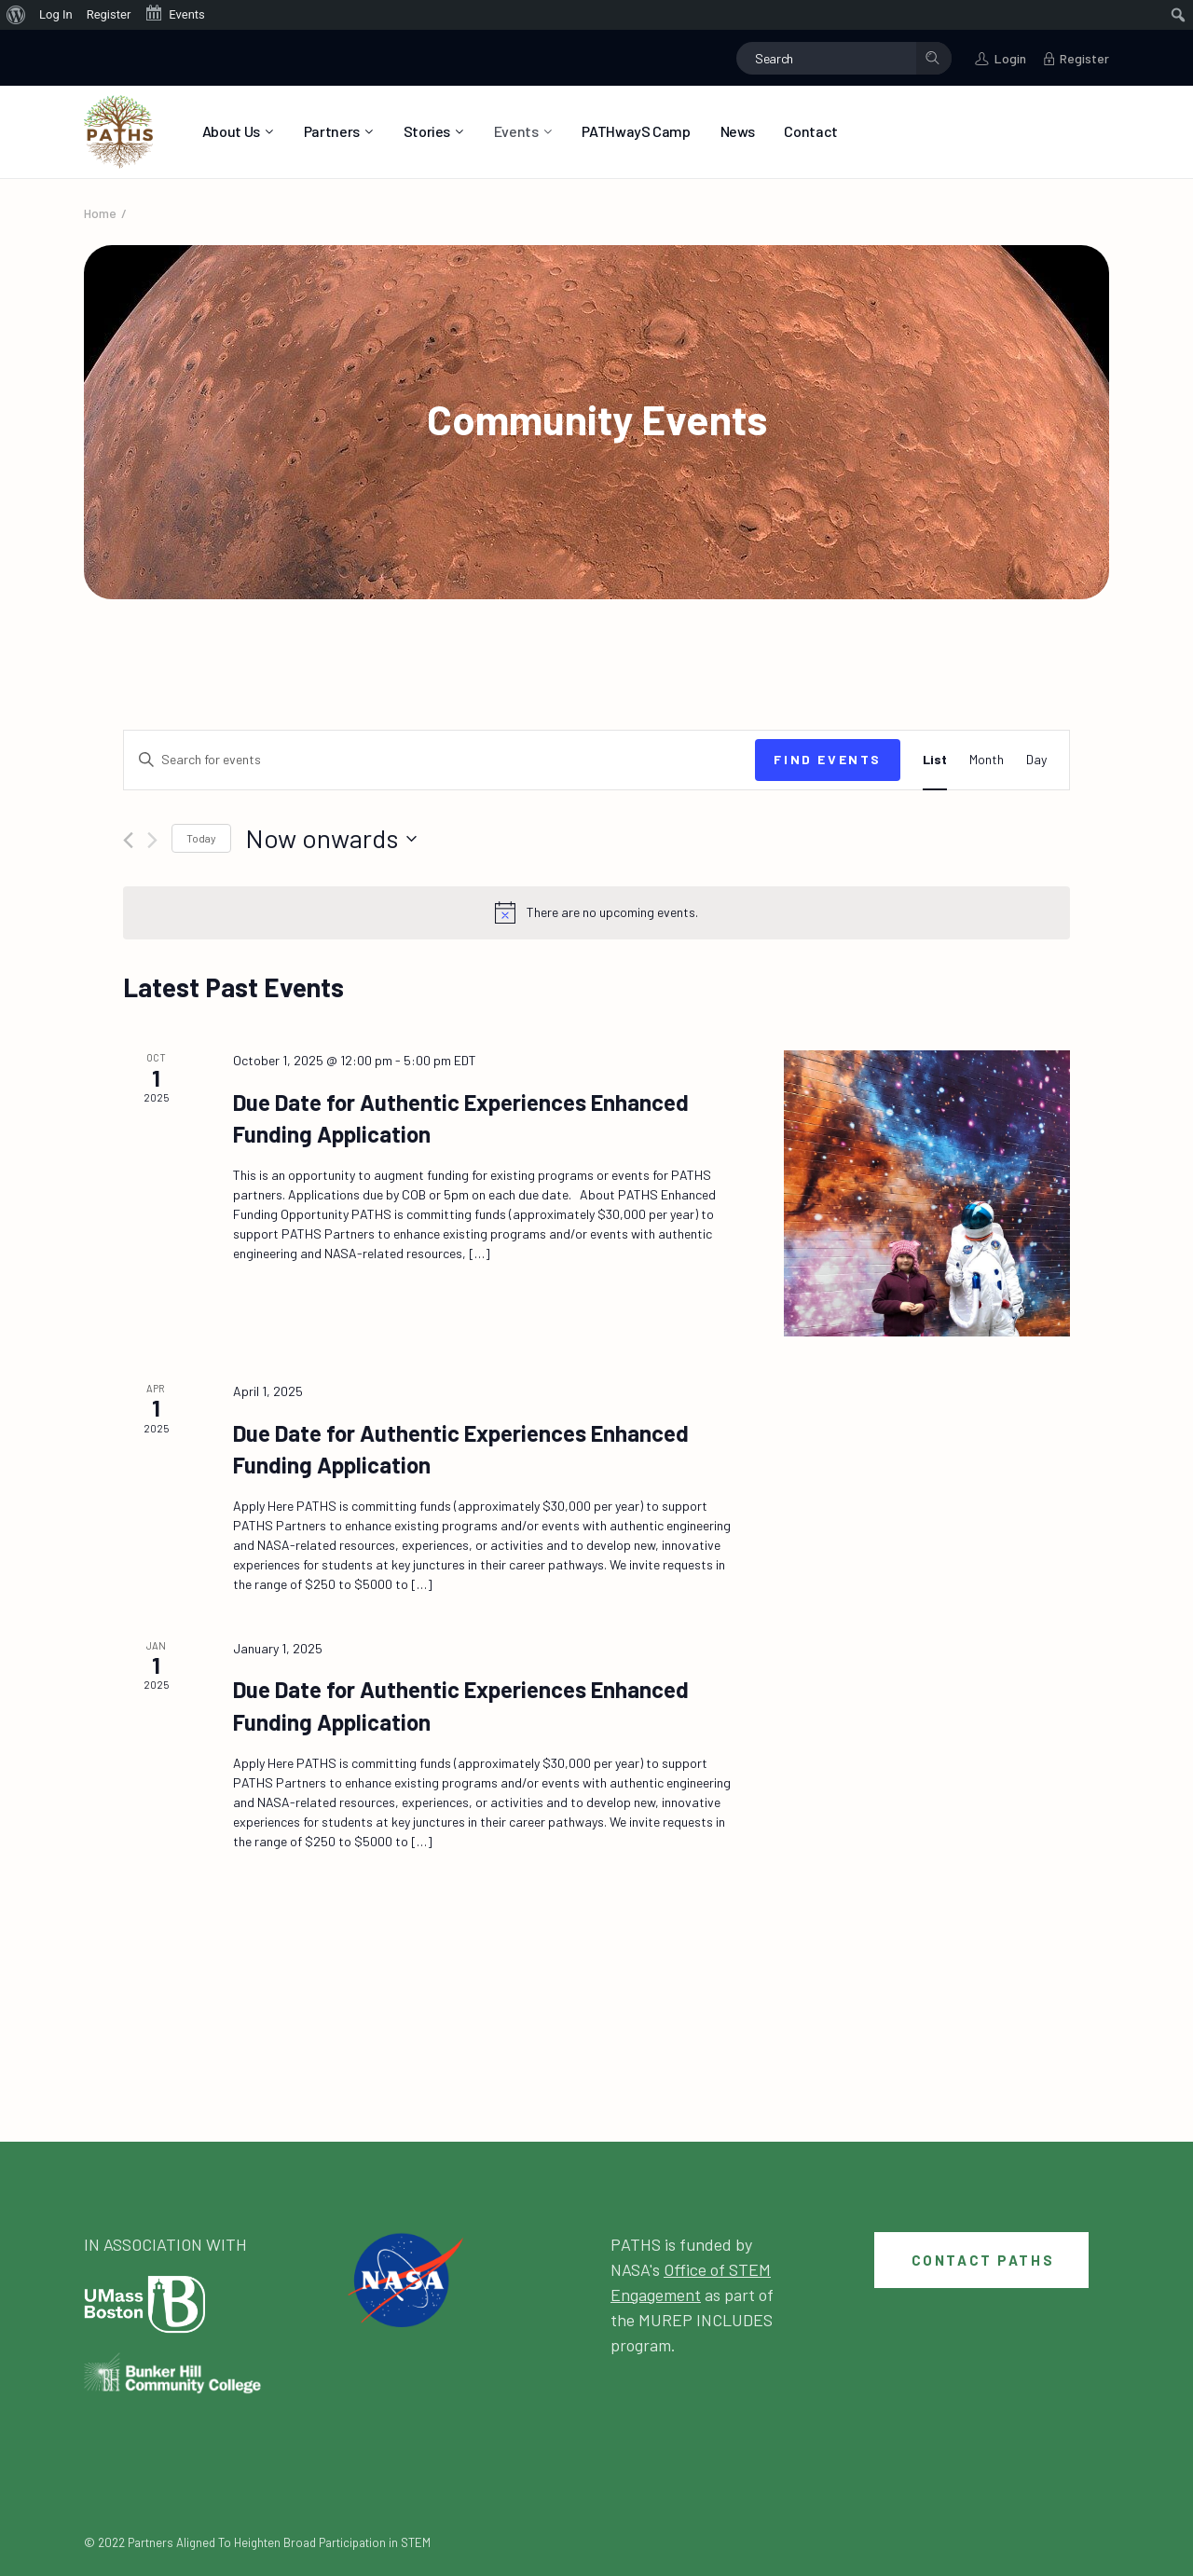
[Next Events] (152, 840)
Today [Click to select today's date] (201, 837)
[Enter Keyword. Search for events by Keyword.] (439, 760)
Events (174, 13)
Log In (56, 14)
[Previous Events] (128, 840)
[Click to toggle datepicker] (331, 838)
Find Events (828, 759)
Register (109, 14)
